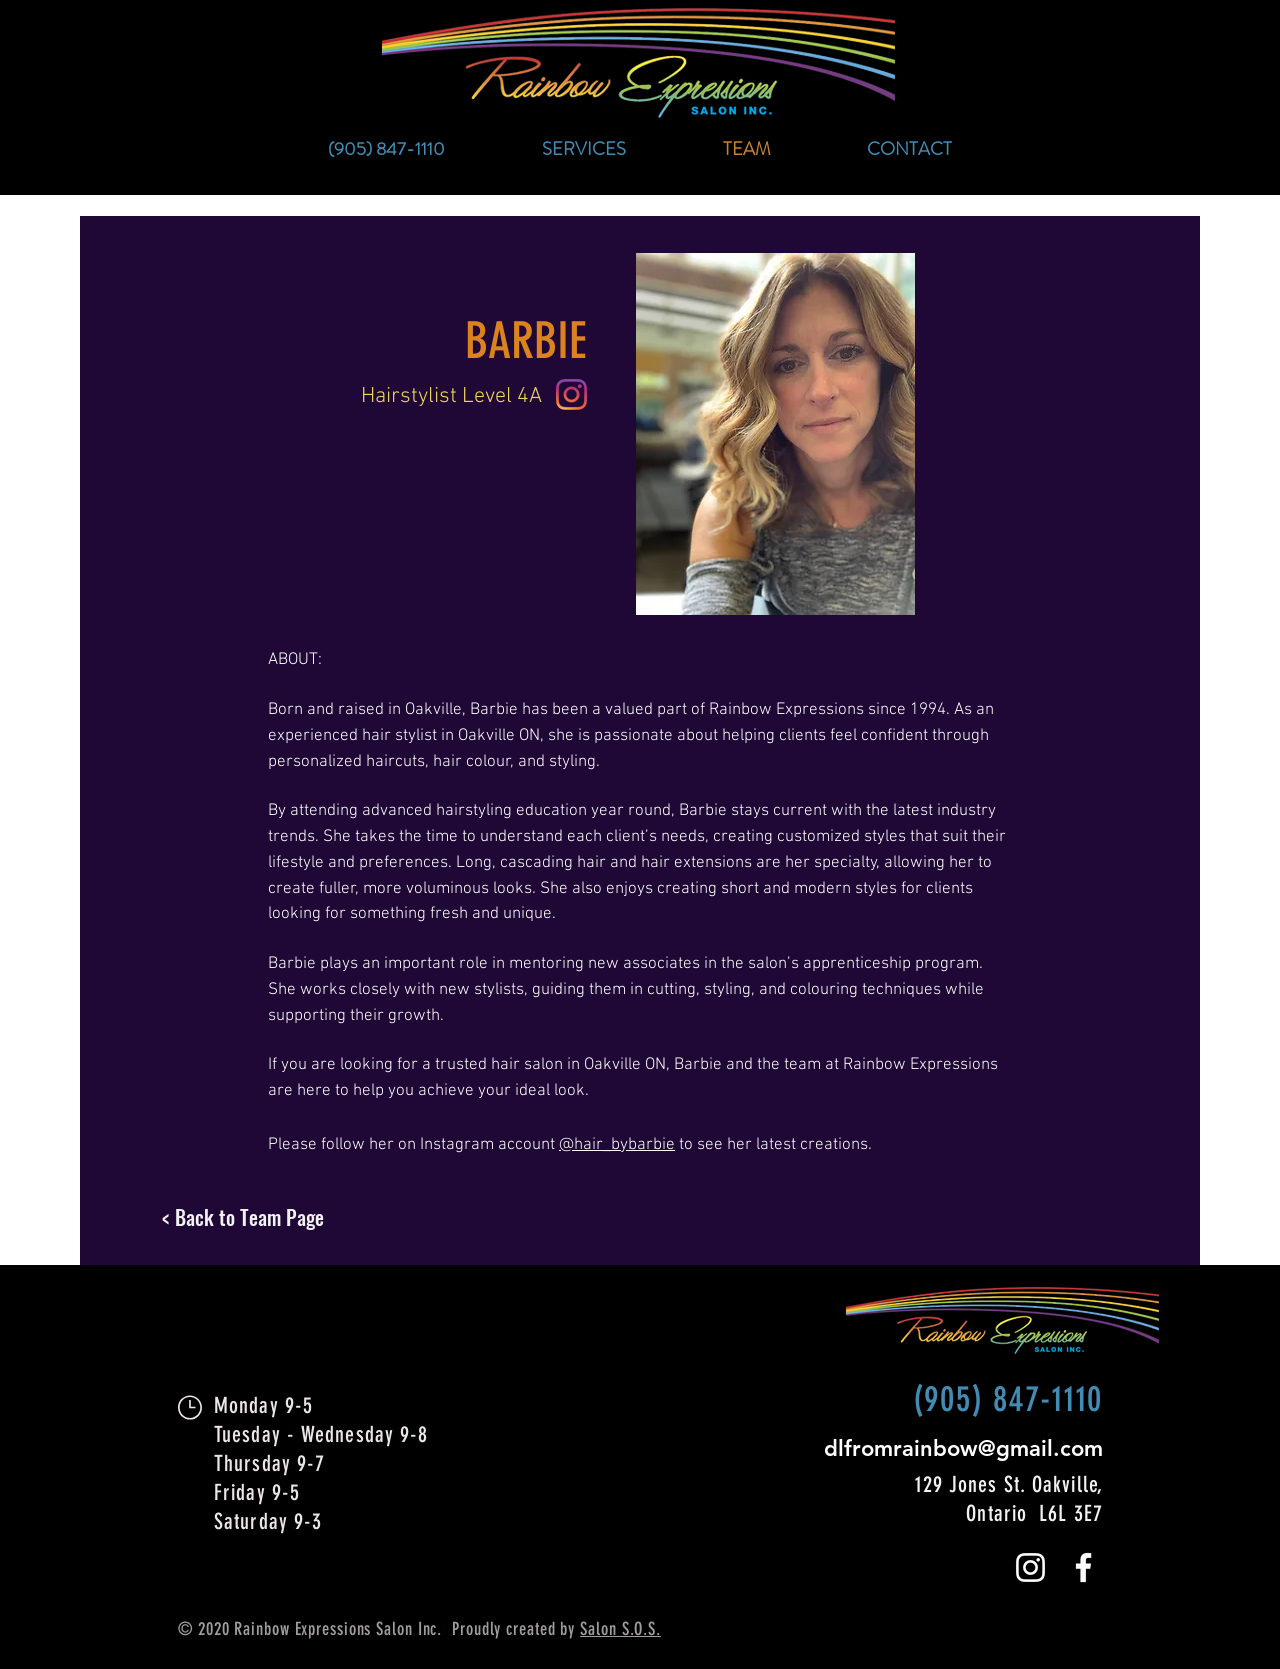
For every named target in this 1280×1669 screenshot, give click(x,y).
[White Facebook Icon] (1083, 1567)
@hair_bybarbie (617, 1145)
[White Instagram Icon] (1030, 1567)
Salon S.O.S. (620, 1629)
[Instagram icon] (571, 394)
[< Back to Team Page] (318, 1217)
